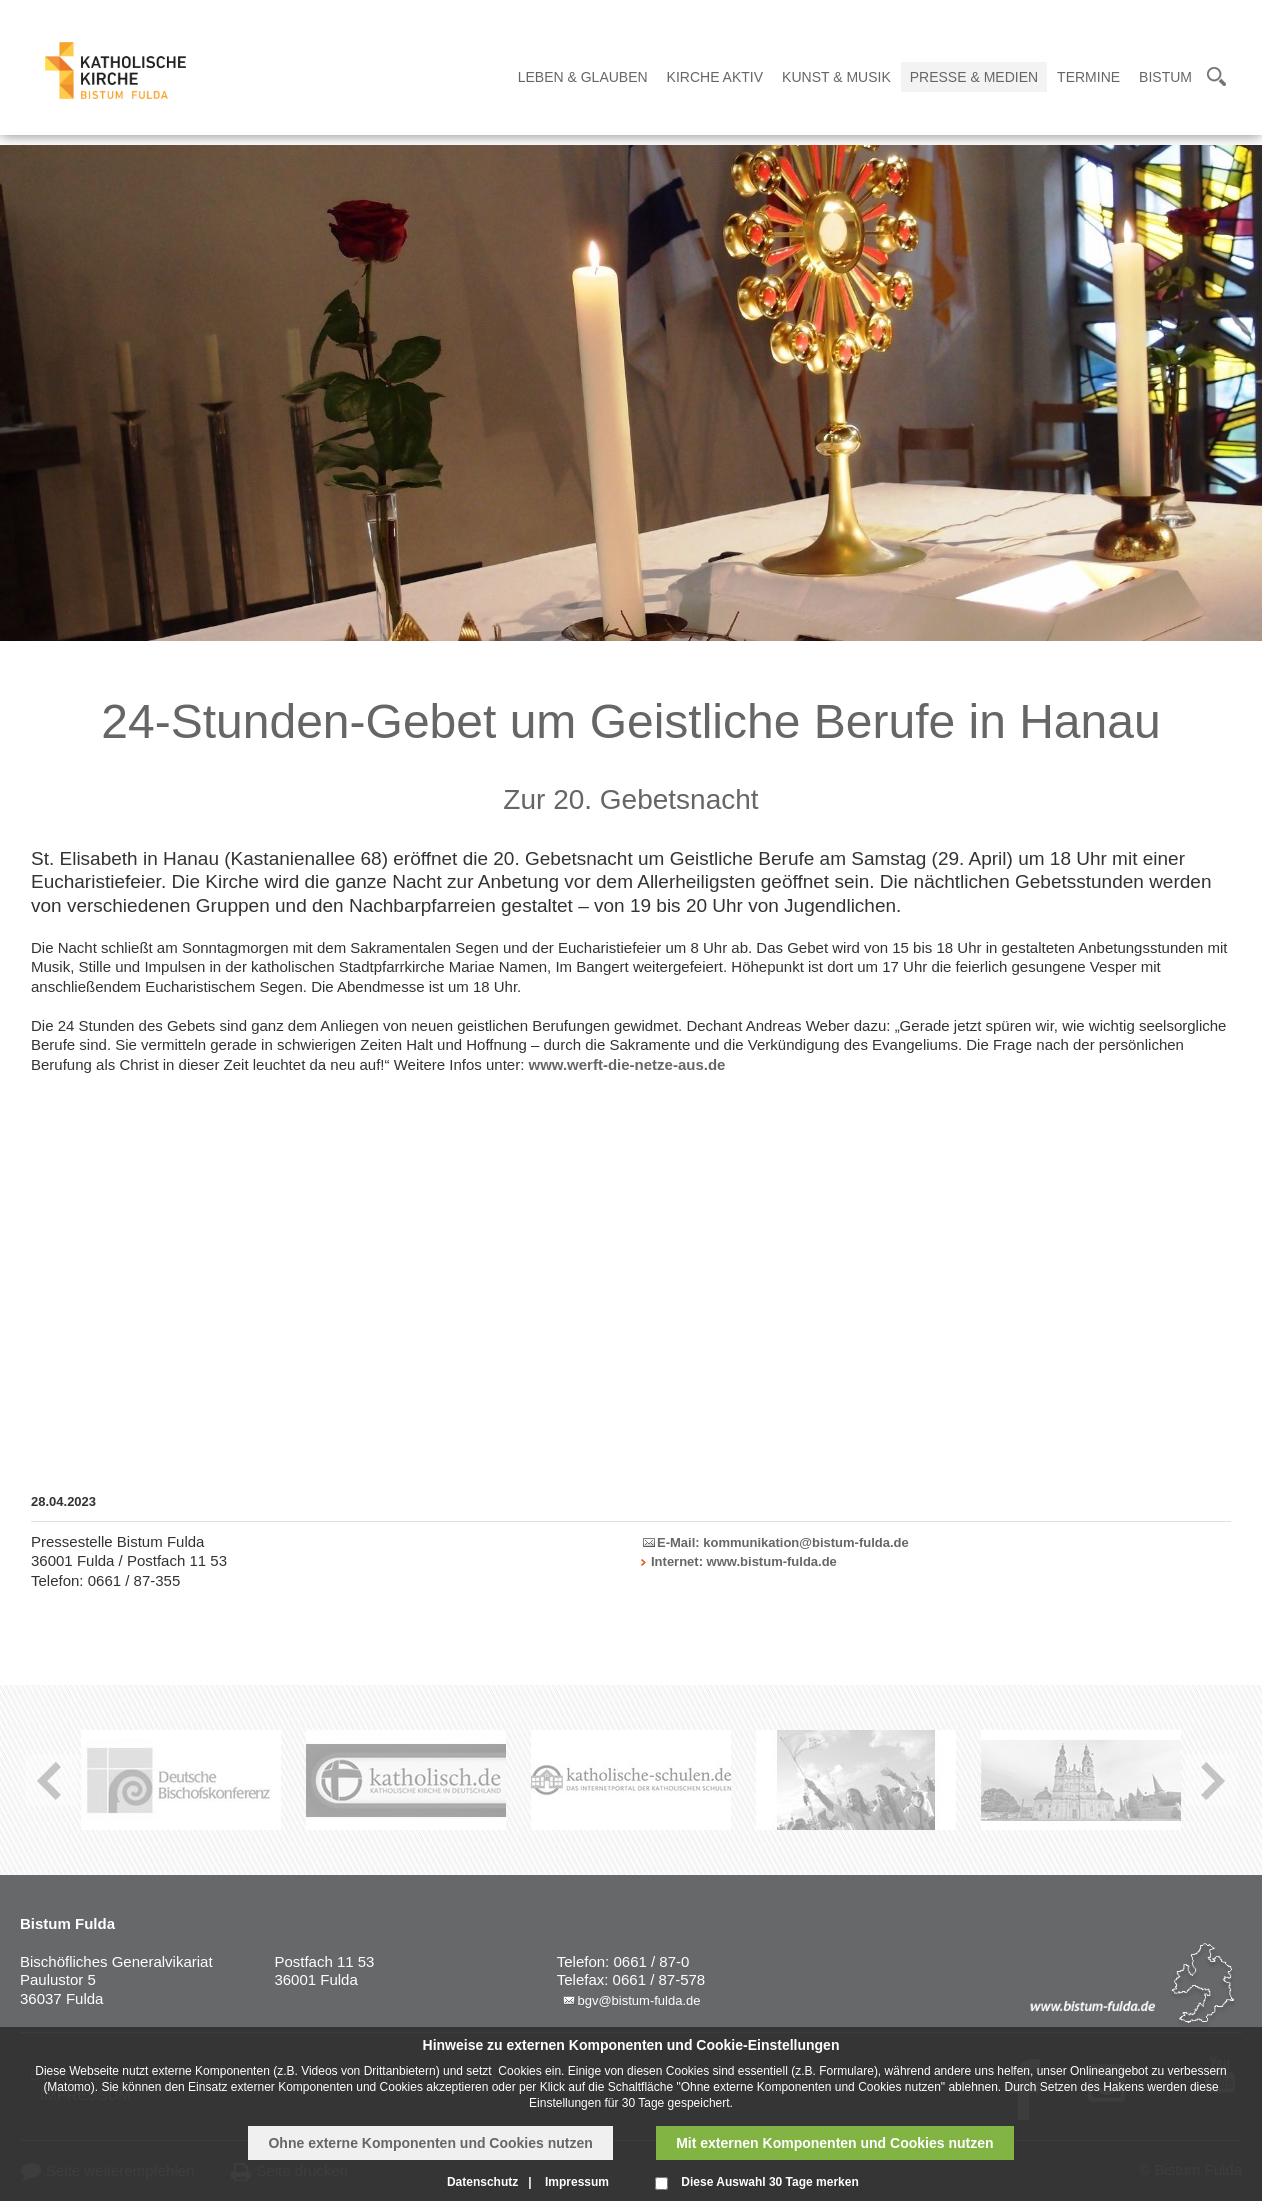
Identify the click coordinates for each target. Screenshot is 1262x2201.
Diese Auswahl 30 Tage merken (769, 2182)
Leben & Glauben (583, 77)
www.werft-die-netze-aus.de (626, 1064)
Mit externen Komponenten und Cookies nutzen (834, 2143)
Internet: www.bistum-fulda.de (744, 1561)
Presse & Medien (974, 77)
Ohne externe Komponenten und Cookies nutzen (430, 2143)
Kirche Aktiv (715, 77)
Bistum (1165, 77)
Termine (1088, 77)
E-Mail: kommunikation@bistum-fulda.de (783, 1542)
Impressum (577, 2182)
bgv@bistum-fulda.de (638, 2000)
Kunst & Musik (836, 77)
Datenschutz (482, 2182)
